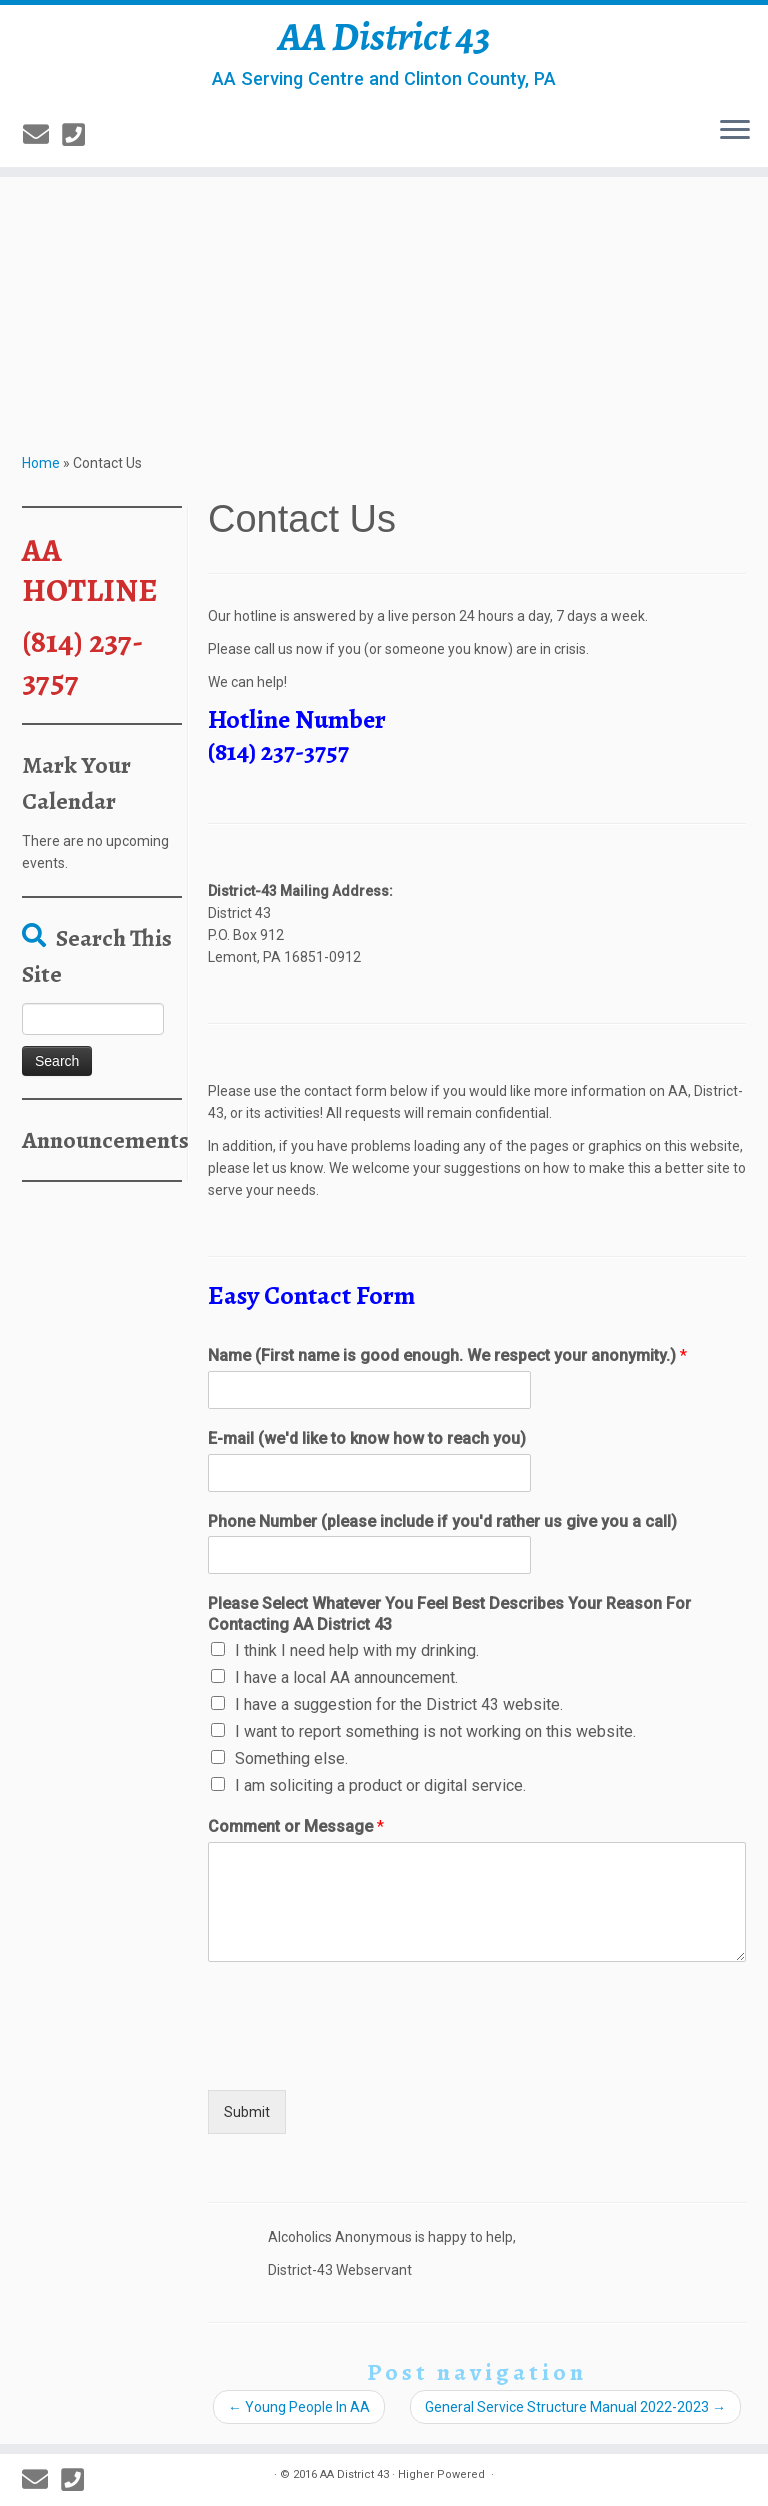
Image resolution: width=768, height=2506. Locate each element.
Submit (247, 2112)
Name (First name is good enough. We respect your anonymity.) (447, 1355)
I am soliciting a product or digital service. (380, 1785)
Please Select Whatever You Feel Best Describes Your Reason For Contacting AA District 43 (449, 1614)
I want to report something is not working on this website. (435, 1731)
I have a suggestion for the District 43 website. (399, 1704)
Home (41, 463)
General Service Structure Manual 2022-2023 (575, 2407)
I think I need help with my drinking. (357, 1650)
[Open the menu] (735, 131)
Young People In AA (299, 2407)
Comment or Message (296, 1826)
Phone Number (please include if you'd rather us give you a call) (442, 1521)
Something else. (291, 1758)
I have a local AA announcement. (346, 1677)
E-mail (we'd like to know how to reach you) (367, 1438)
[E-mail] (42, 135)
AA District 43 (384, 37)
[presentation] (360, 2057)
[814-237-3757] (80, 135)
